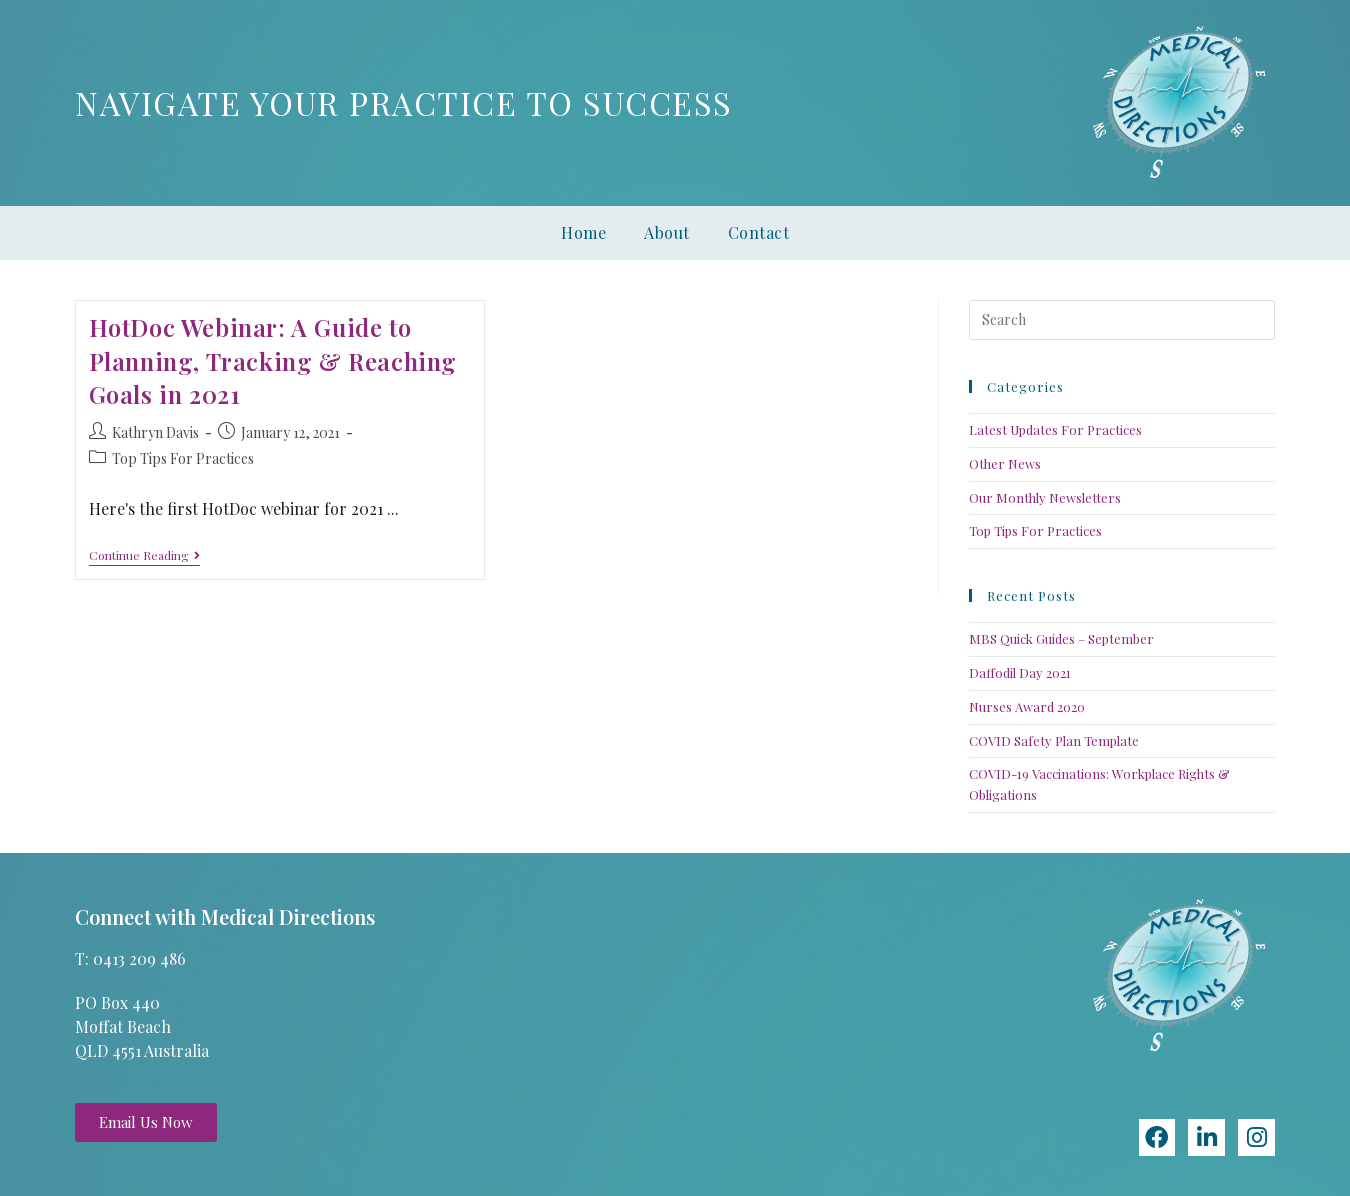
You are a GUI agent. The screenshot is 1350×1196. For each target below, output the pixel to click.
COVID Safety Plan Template (1054, 740)
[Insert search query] (1122, 320)
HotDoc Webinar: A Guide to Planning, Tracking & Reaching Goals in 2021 (273, 360)
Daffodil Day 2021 (1020, 672)
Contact (759, 232)
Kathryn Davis (155, 432)
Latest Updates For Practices (1055, 429)
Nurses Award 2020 (1027, 706)
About (667, 232)
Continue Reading (144, 555)
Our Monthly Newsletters (1045, 497)
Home (583, 232)
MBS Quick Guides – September (1061, 638)
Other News (1005, 463)
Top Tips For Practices (183, 458)
